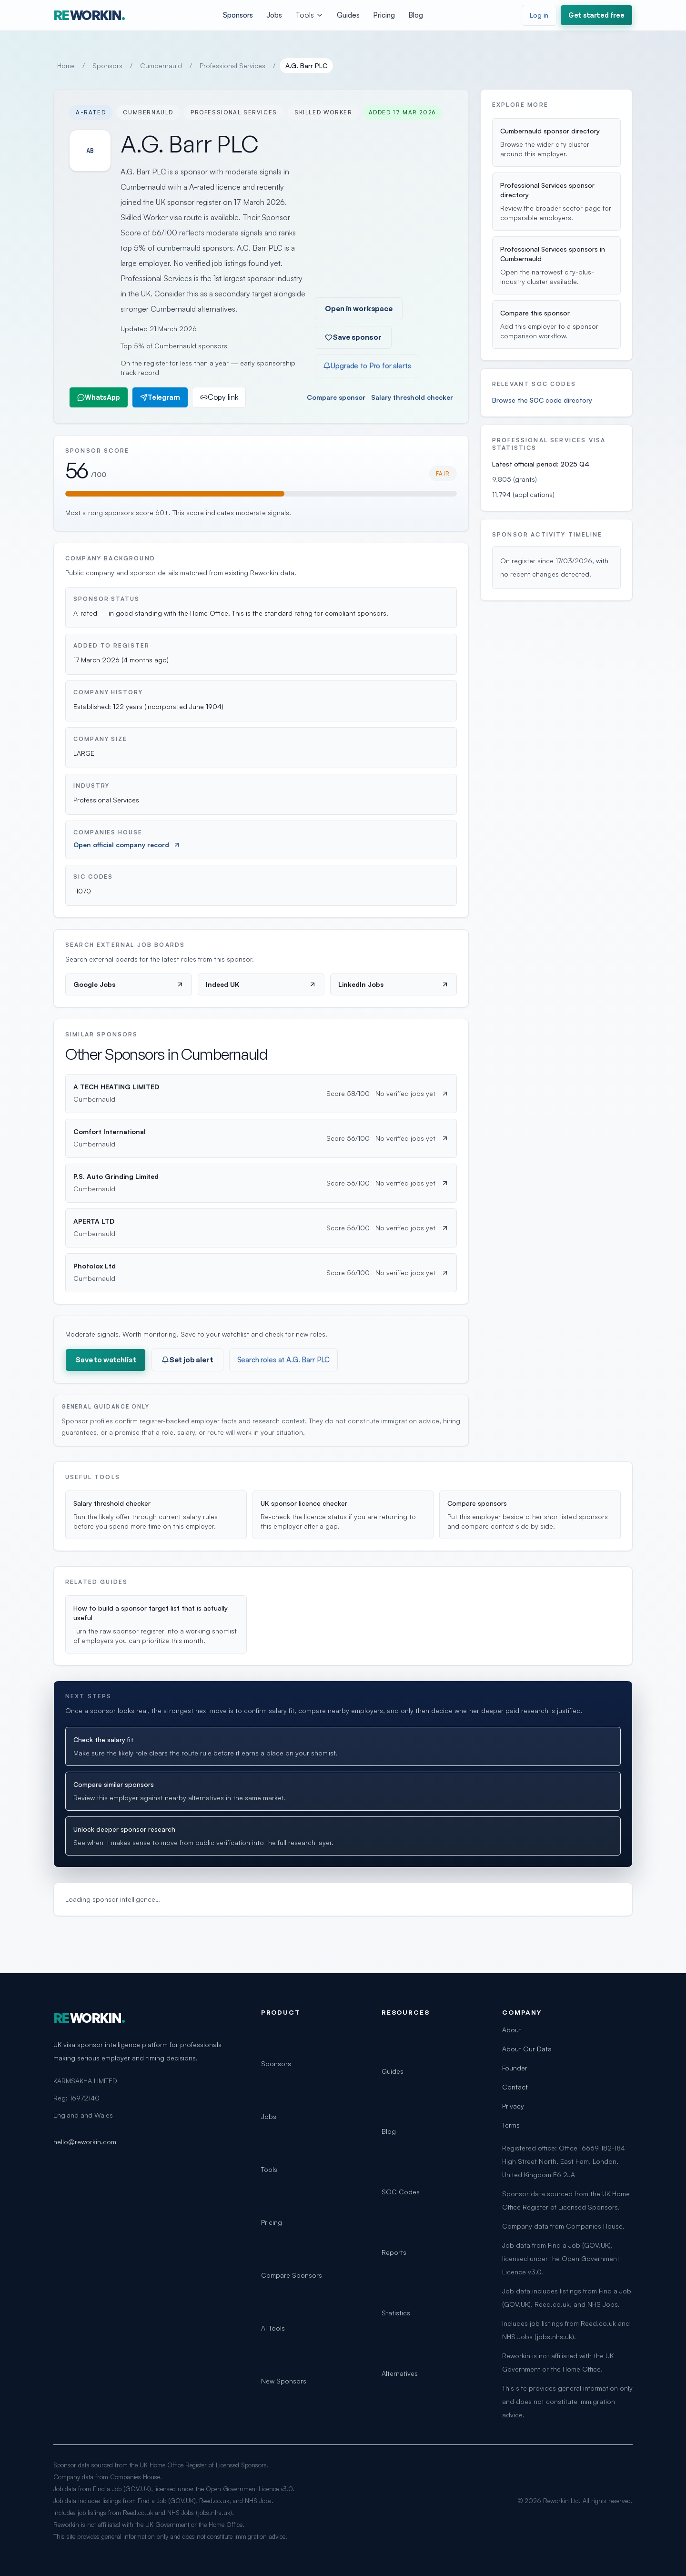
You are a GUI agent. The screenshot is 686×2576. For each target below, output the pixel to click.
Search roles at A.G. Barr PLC (283, 1359)
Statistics (396, 2313)
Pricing (384, 15)
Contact (515, 2087)
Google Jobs (128, 984)
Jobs (274, 15)
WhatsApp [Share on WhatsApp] (98, 397)
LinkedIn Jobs (393, 984)
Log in (539, 15)
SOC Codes (401, 2192)
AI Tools (273, 2328)
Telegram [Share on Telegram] (160, 397)
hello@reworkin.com (84, 2142)
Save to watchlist (105, 1359)
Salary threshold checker (412, 397)
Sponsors (238, 15)
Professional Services (232, 65)
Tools (309, 15)
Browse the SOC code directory (542, 400)
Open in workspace (358, 308)
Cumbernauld (161, 65)
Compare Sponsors (291, 2275)
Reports (394, 2252)
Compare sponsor (336, 397)
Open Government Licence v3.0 (249, 2489)
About (511, 2030)
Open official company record (127, 845)
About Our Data (527, 2049)
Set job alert (187, 1359)
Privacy (513, 2106)
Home (66, 65)
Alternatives (400, 2373)
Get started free (596, 15)
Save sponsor (353, 337)
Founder (514, 2068)
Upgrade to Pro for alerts (367, 365)
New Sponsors (283, 2381)
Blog (415, 15)
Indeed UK (261, 984)
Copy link (219, 397)
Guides (348, 15)
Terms (511, 2125)
